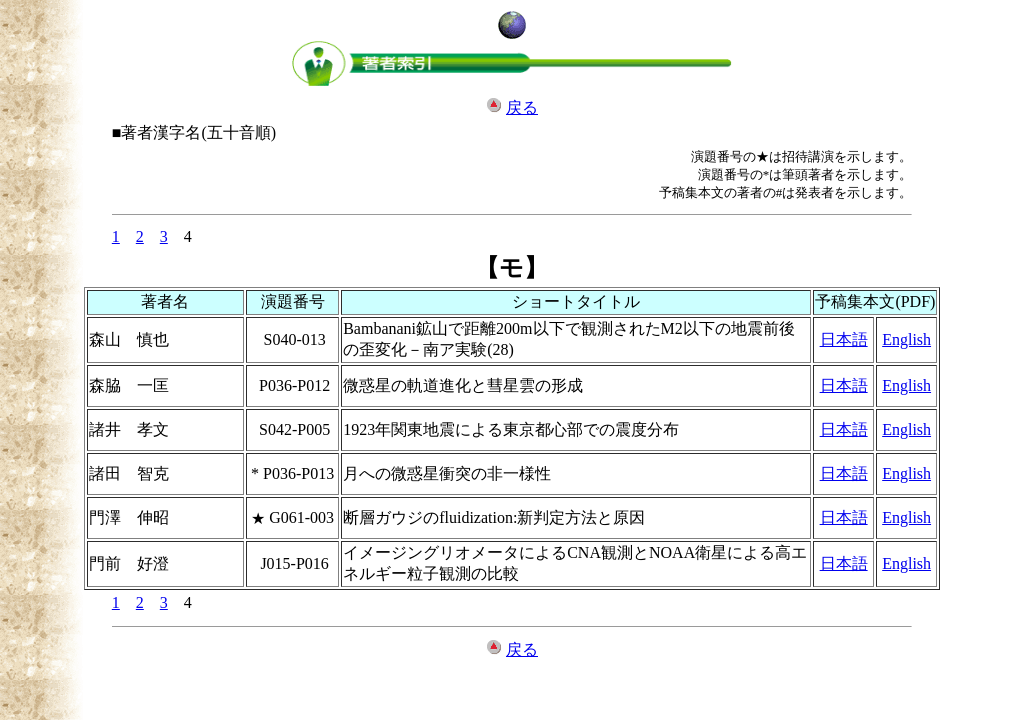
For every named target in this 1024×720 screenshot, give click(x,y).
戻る (522, 107)
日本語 (844, 339)
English (906, 339)
